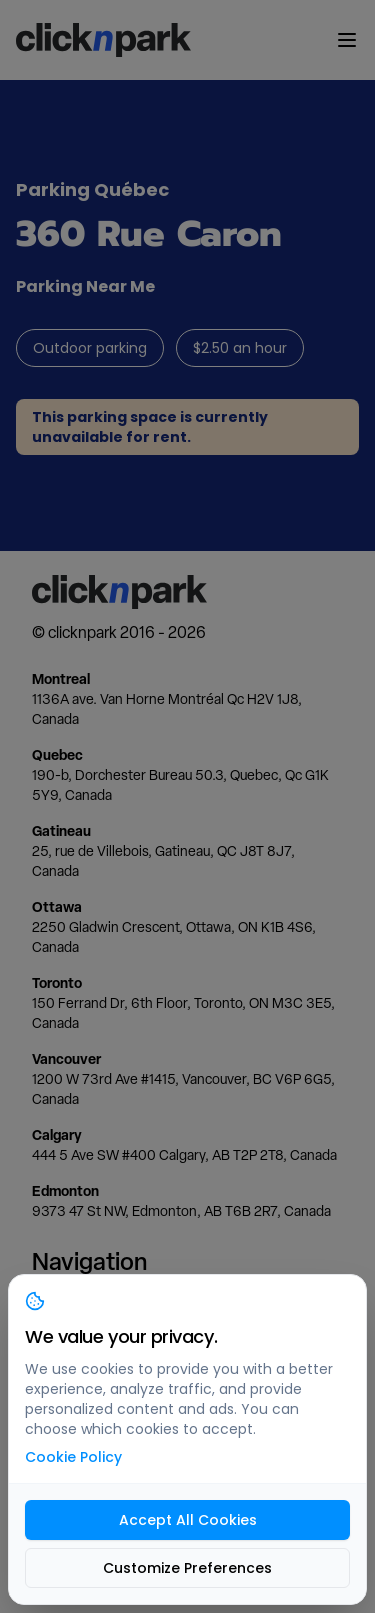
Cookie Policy (73, 1457)
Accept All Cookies (188, 1520)
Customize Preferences (187, 1568)
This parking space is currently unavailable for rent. (150, 427)
